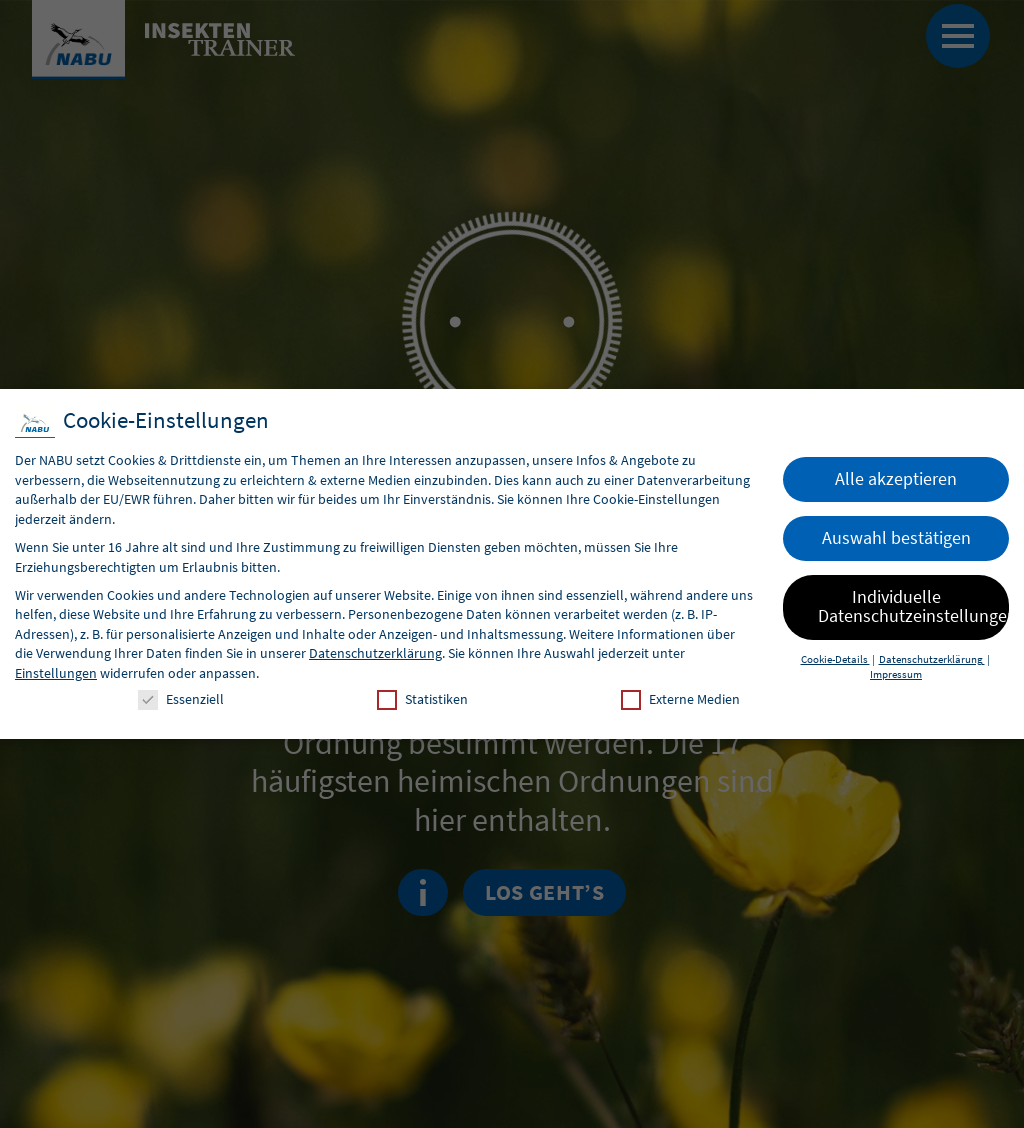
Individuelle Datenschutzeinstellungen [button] (913, 607)
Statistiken (422, 699)
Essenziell (181, 699)
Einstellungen (56, 673)
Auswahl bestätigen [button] (896, 538)
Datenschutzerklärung (375, 653)
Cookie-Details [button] (835, 659)
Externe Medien (680, 699)
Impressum (896, 674)
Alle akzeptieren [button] (896, 479)
